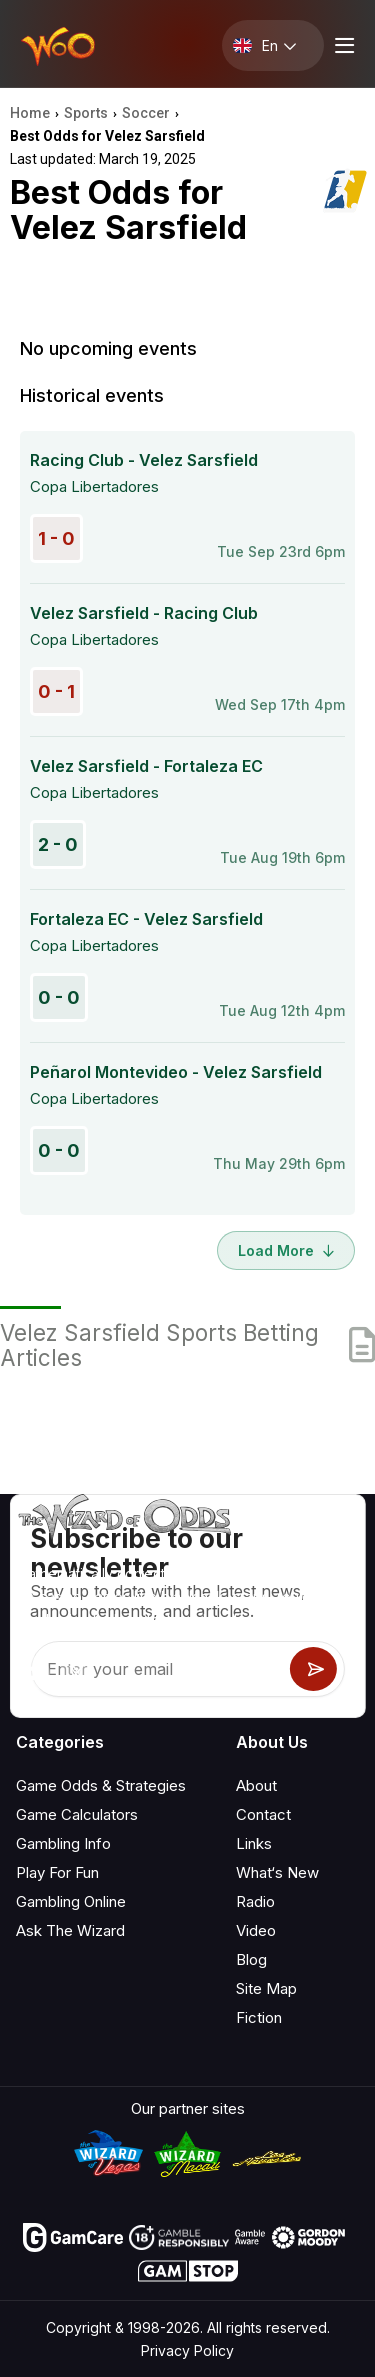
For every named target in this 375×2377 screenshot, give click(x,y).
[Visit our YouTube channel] (33, 1673)
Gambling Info (63, 1843)
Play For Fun (57, 1872)
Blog (251, 1959)
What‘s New (277, 1872)
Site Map (266, 1988)
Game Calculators (77, 1814)
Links (254, 1843)
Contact (263, 1814)
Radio (255, 1901)
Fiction (259, 2017)
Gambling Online (71, 1901)
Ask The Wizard (70, 1930)
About (256, 1785)
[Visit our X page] (77, 1673)
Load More (286, 1250)
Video (256, 1930)
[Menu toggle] (342, 45)
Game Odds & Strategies (101, 1785)
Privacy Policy (187, 2350)
